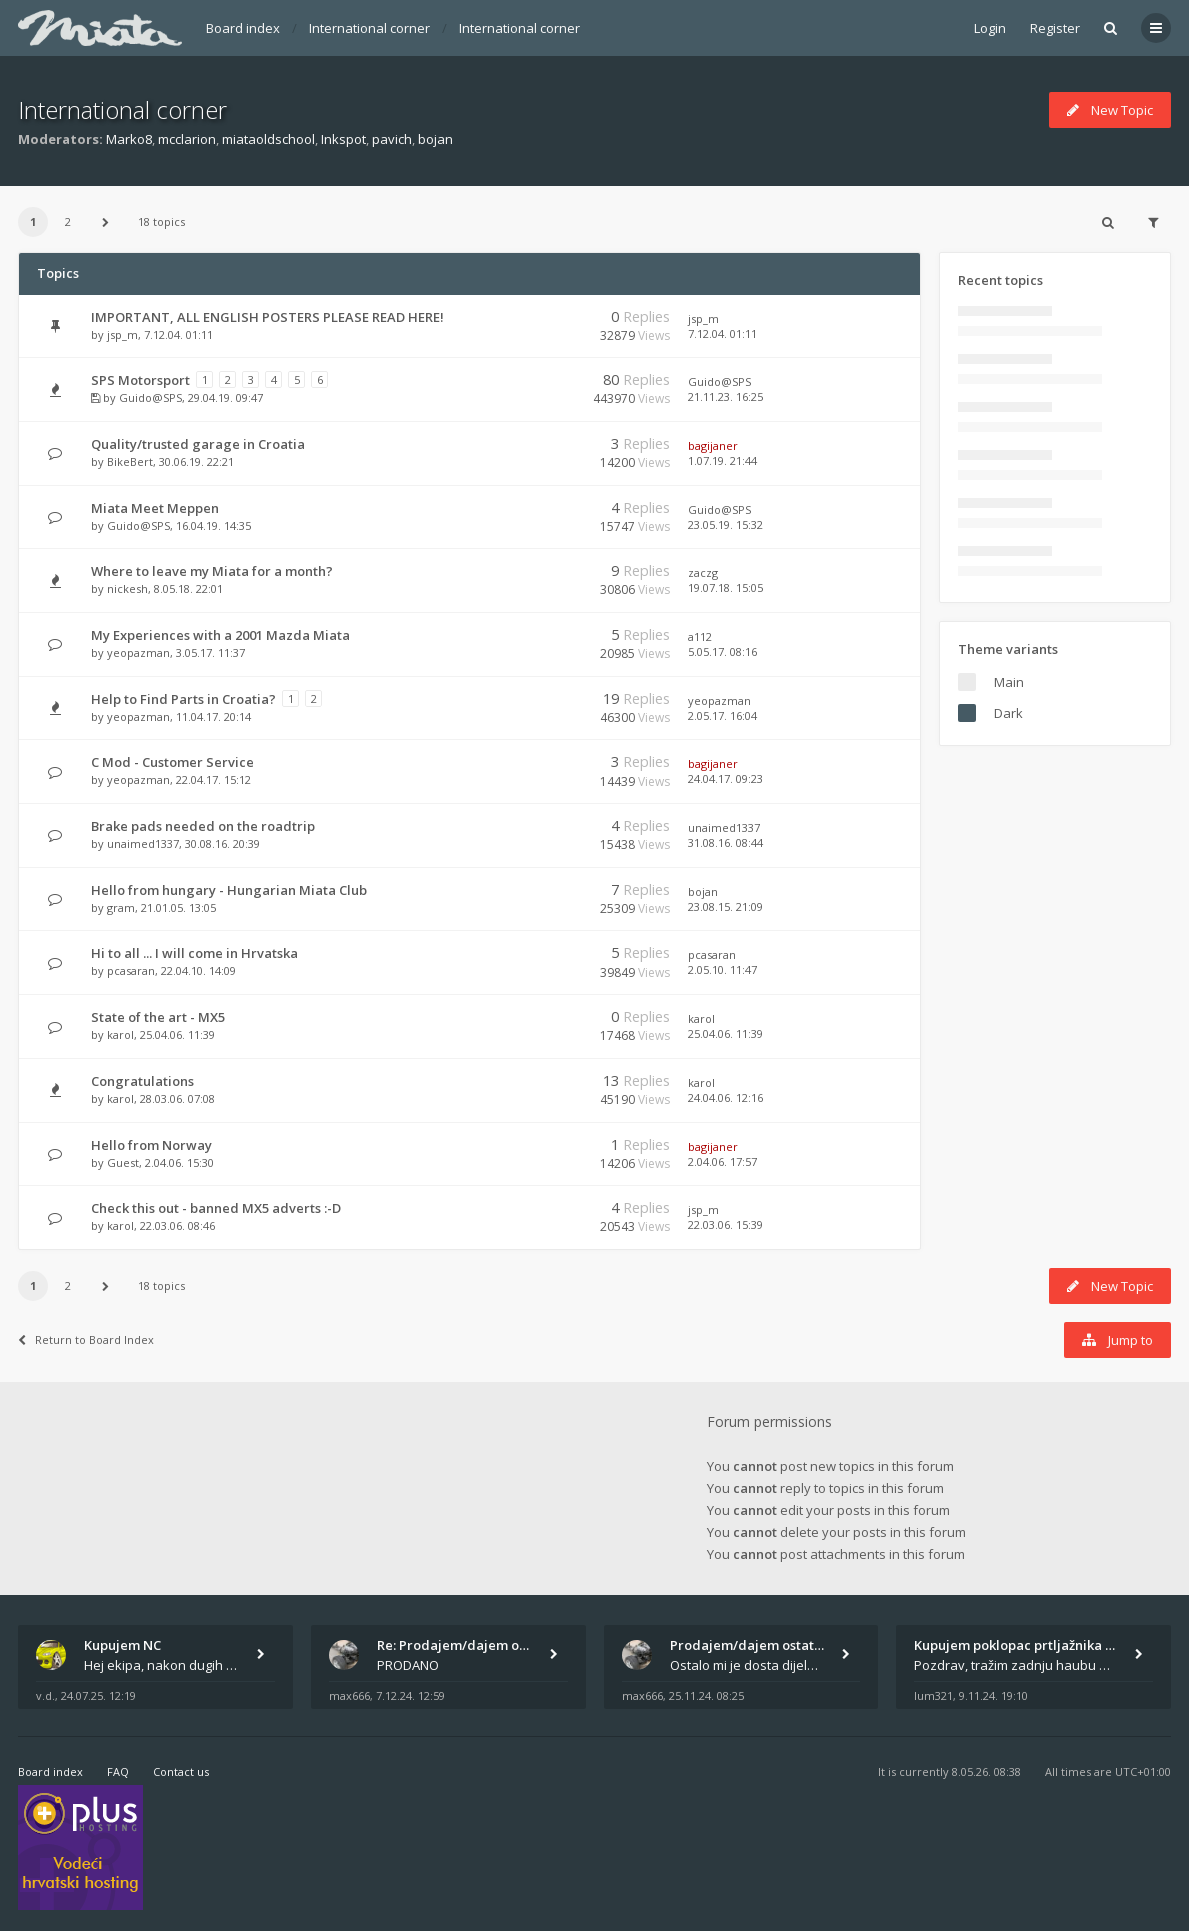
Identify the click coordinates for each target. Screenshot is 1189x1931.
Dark (1008, 713)
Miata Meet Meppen (155, 508)
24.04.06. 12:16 (725, 1097)
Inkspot (343, 139)
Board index (243, 28)
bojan (435, 139)
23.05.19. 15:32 (725, 524)
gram (121, 907)
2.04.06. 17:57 (722, 1161)
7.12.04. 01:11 (722, 333)
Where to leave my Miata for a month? (212, 571)
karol (120, 1034)
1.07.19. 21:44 (722, 460)
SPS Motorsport (140, 380)
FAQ (118, 1771)
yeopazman (138, 652)
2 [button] (68, 221)
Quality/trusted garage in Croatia (198, 444)
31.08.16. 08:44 (725, 842)
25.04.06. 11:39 (725, 1033)
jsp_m (122, 334)
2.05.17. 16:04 (722, 715)
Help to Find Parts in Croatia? (183, 699)
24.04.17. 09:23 (725, 778)
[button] (105, 222)
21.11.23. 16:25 (725, 396)
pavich (392, 139)
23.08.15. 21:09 (725, 906)
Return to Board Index (86, 1339)
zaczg (703, 572)
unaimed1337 (143, 843)
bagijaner (713, 445)
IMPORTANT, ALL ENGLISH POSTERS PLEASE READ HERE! (267, 317)
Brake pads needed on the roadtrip (203, 826)
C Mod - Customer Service (172, 762)
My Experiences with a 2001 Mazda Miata (220, 635)
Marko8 (129, 139)
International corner (369, 28)
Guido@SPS (150, 397)
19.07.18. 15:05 (725, 587)
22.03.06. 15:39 (725, 1224)
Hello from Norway (151, 1145)
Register (1055, 28)
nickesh (127, 588)
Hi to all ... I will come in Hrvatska (194, 953)
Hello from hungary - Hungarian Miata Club (229, 890)
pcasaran (131, 970)
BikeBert (130, 461)
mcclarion (187, 139)
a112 (700, 636)
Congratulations (142, 1081)
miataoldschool (268, 139)
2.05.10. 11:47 (722, 969)
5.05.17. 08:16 (722, 651)
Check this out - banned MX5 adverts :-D (216, 1208)
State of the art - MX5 (158, 1017)
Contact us (181, 1771)
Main (1009, 682)
